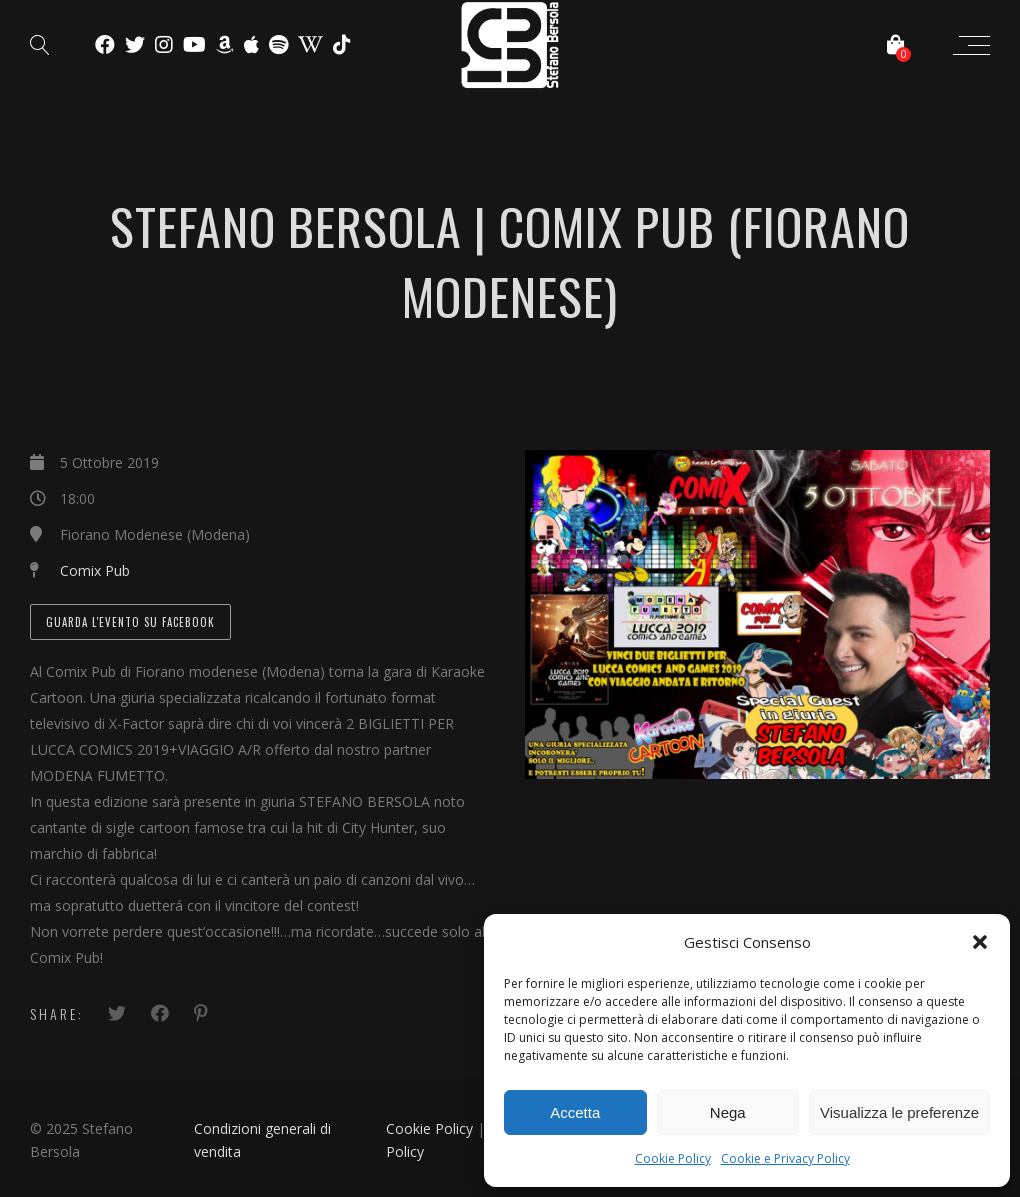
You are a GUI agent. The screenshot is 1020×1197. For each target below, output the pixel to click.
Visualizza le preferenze (899, 1112)
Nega (728, 1112)
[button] (980, 942)
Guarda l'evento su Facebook (130, 622)
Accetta (575, 1112)
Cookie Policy (673, 1158)
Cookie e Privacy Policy (785, 1158)
